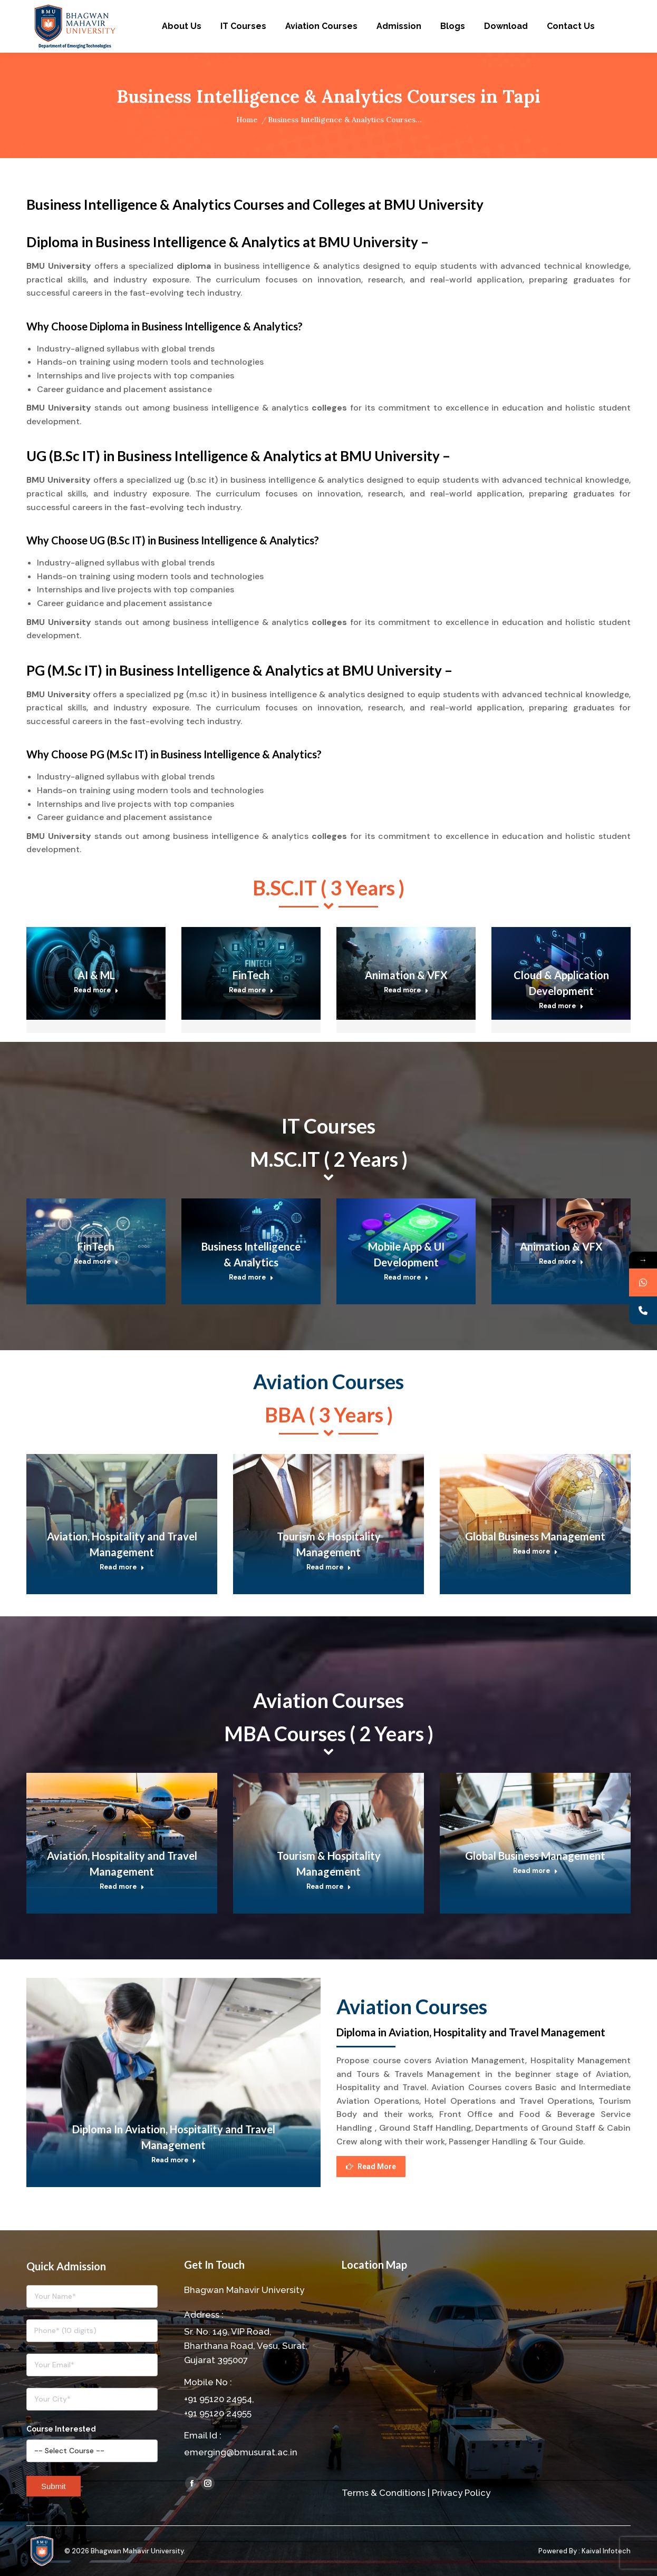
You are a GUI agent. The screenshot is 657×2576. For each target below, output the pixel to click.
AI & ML (96, 975)
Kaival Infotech (606, 2550)
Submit (53, 2486)
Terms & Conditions (384, 2492)
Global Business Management (535, 1536)
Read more (96, 989)
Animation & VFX (406, 975)
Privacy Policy (461, 2492)
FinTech (251, 975)
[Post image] (121, 1517)
